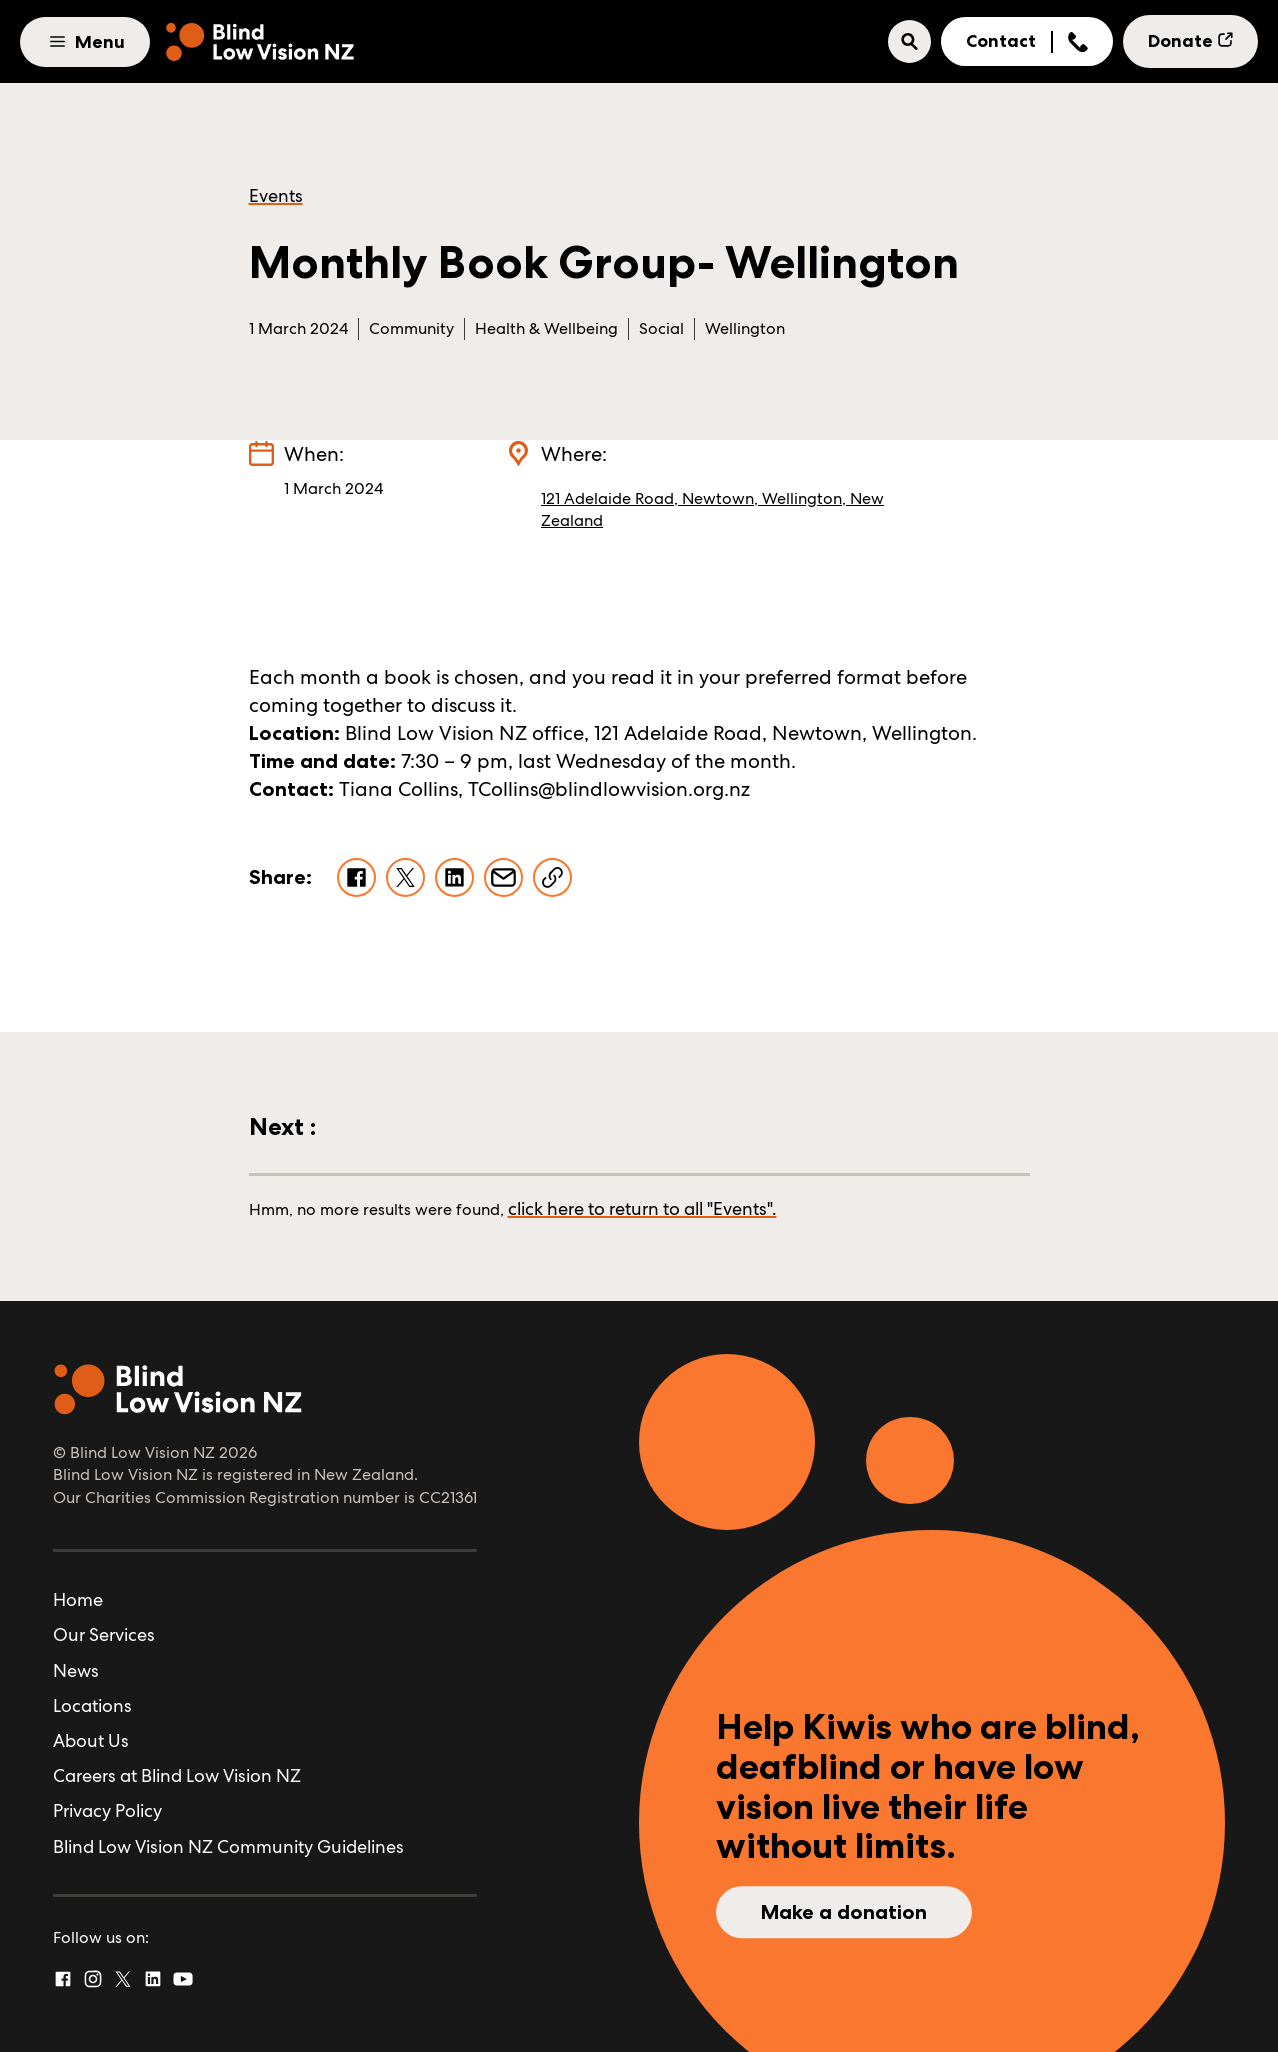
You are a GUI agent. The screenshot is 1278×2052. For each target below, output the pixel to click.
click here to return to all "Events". (642, 1208)
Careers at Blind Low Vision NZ (177, 1775)
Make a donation (844, 1912)
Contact (1001, 41)
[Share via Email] (503, 877)
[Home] (260, 42)
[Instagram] (93, 1979)
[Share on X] (405, 877)
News (76, 1670)
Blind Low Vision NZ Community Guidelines (228, 1846)
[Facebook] (63, 1979)
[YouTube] (183, 1979)
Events (276, 195)
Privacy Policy (107, 1810)
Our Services (104, 1634)
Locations (92, 1705)
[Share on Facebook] (356, 877)
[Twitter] (123, 1979)
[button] (909, 41)
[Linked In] (153, 1979)
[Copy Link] (552, 877)
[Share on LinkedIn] (454, 877)
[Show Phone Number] (1078, 42)
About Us (91, 1740)
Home (78, 1599)
